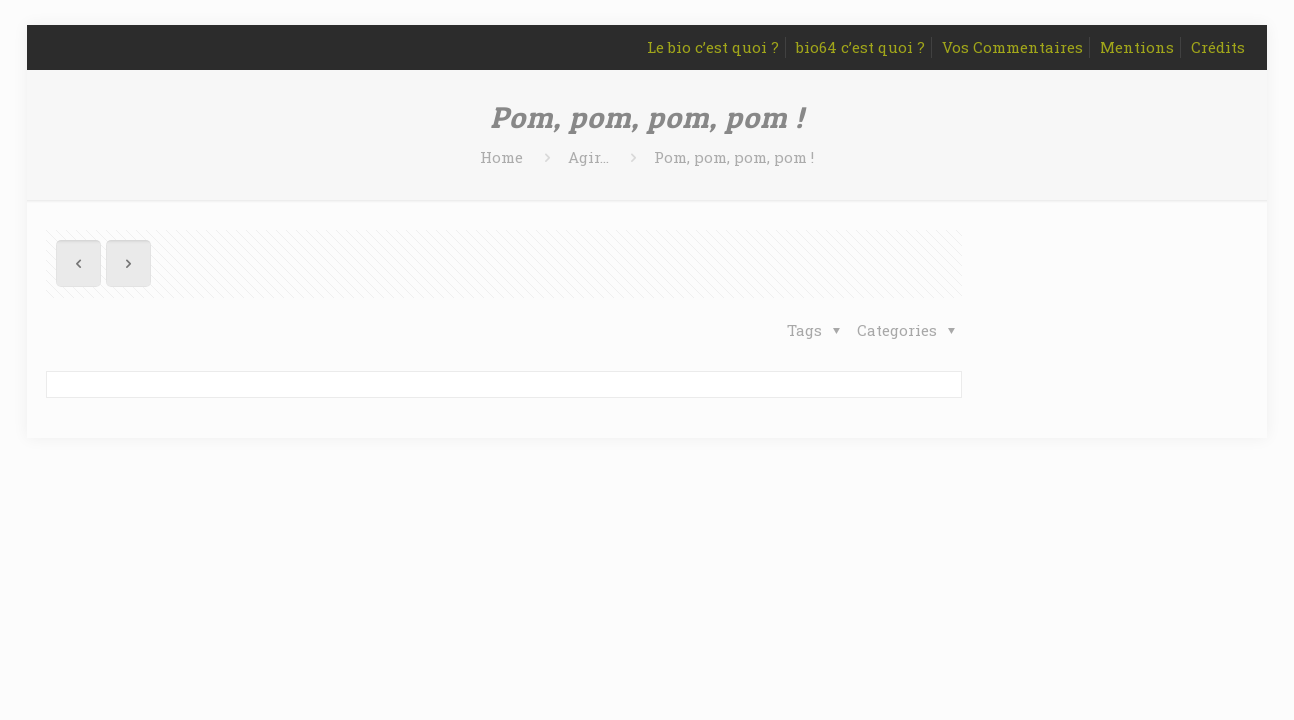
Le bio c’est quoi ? (713, 47)
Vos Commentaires (1012, 47)
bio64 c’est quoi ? (860, 47)
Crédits (1218, 47)
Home (501, 157)
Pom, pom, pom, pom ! (734, 157)
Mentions (1137, 47)
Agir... (588, 157)
